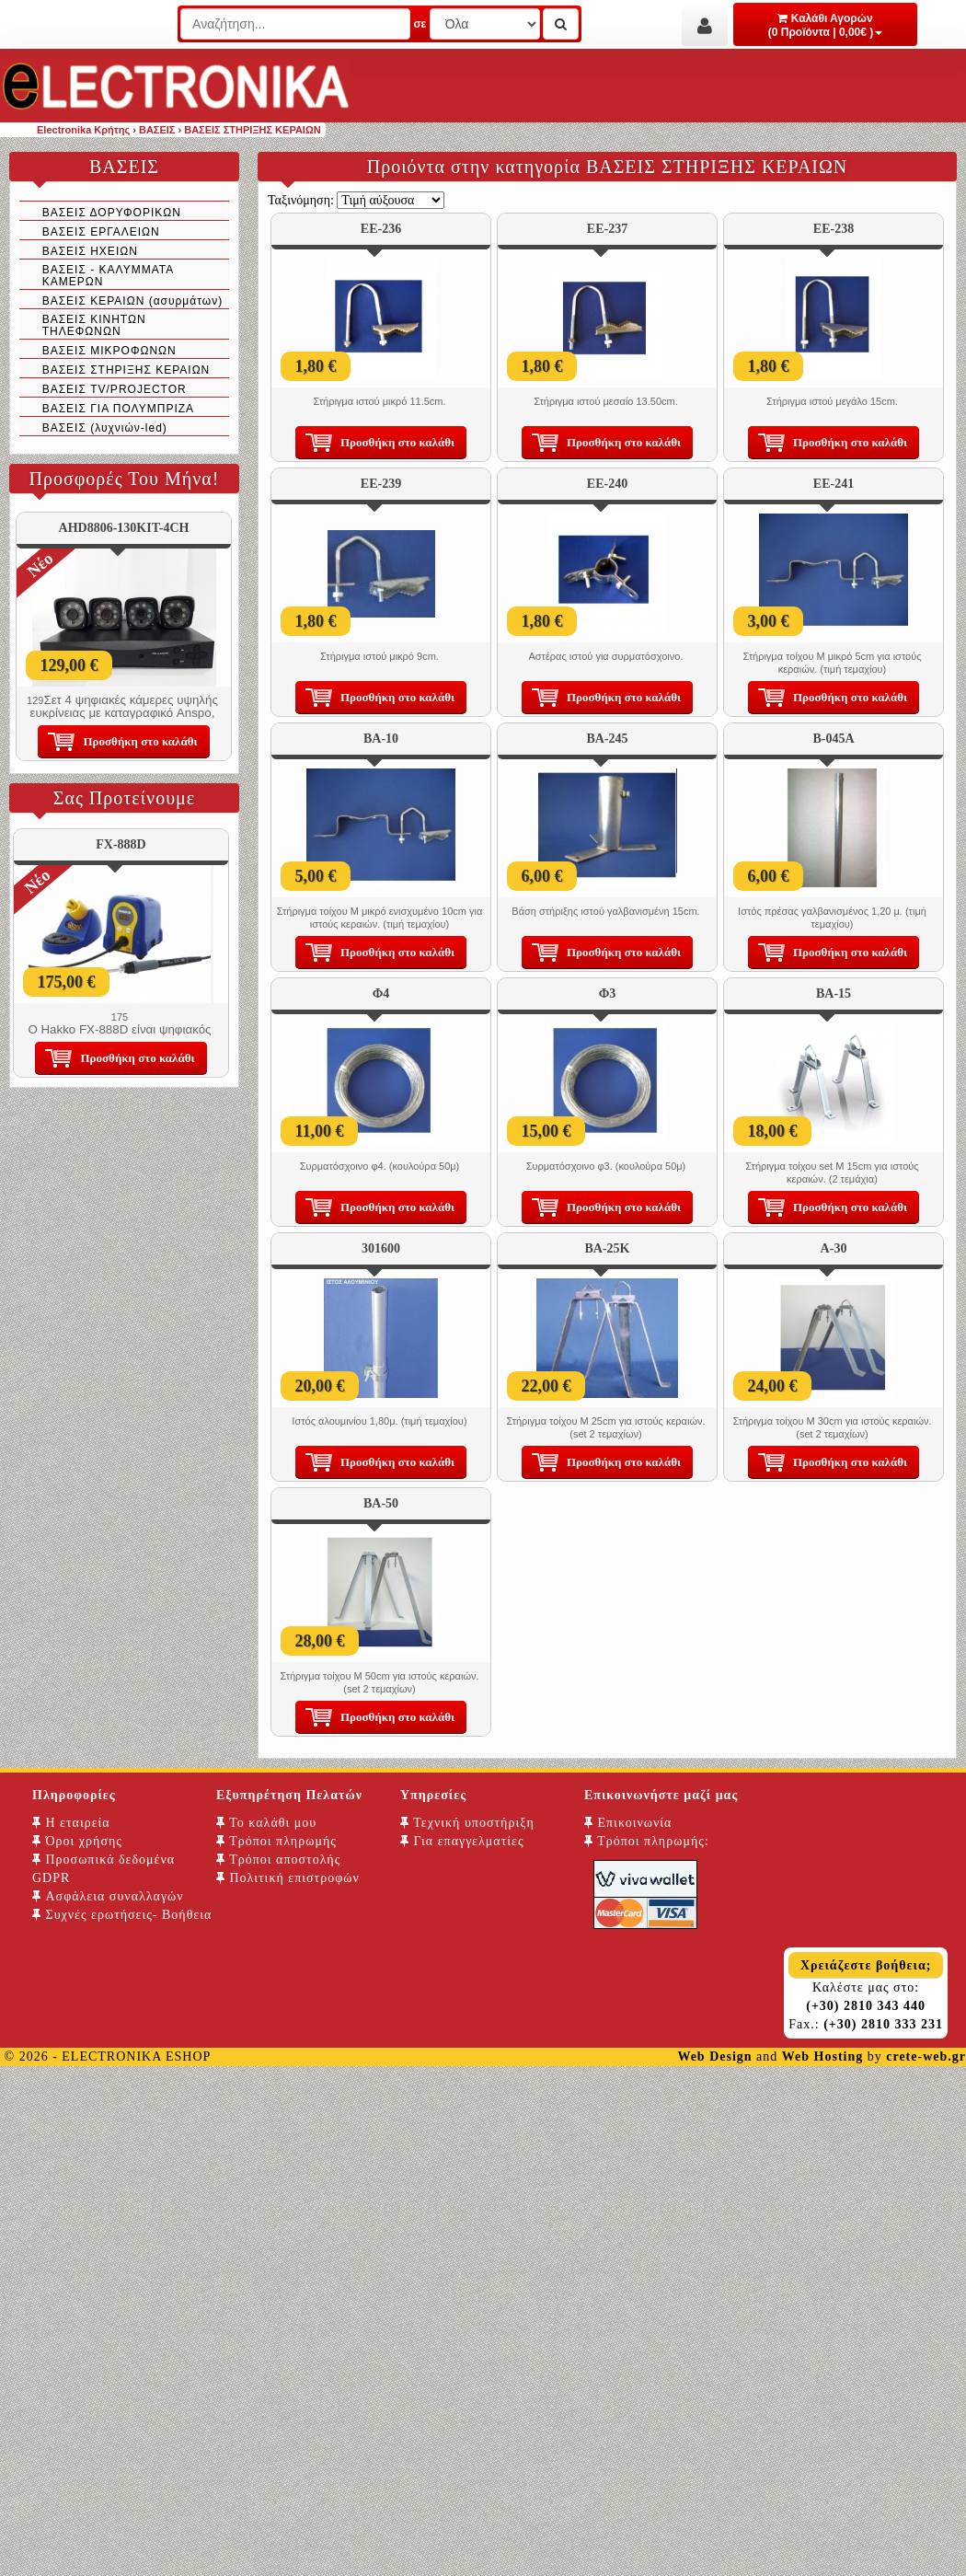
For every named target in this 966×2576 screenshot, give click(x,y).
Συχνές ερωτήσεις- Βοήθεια (122, 1915)
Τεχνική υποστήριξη (467, 1823)
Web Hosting (822, 2056)
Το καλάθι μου (266, 1823)
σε (419, 23)
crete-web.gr (926, 2056)
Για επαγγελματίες (461, 1841)
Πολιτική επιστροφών (288, 1878)
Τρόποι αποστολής (278, 1859)
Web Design (714, 2056)
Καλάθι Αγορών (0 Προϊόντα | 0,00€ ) (825, 25)
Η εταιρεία (71, 1823)
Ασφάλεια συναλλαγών (108, 1896)
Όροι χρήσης (77, 1841)
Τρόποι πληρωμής (276, 1841)
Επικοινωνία (628, 1823)
